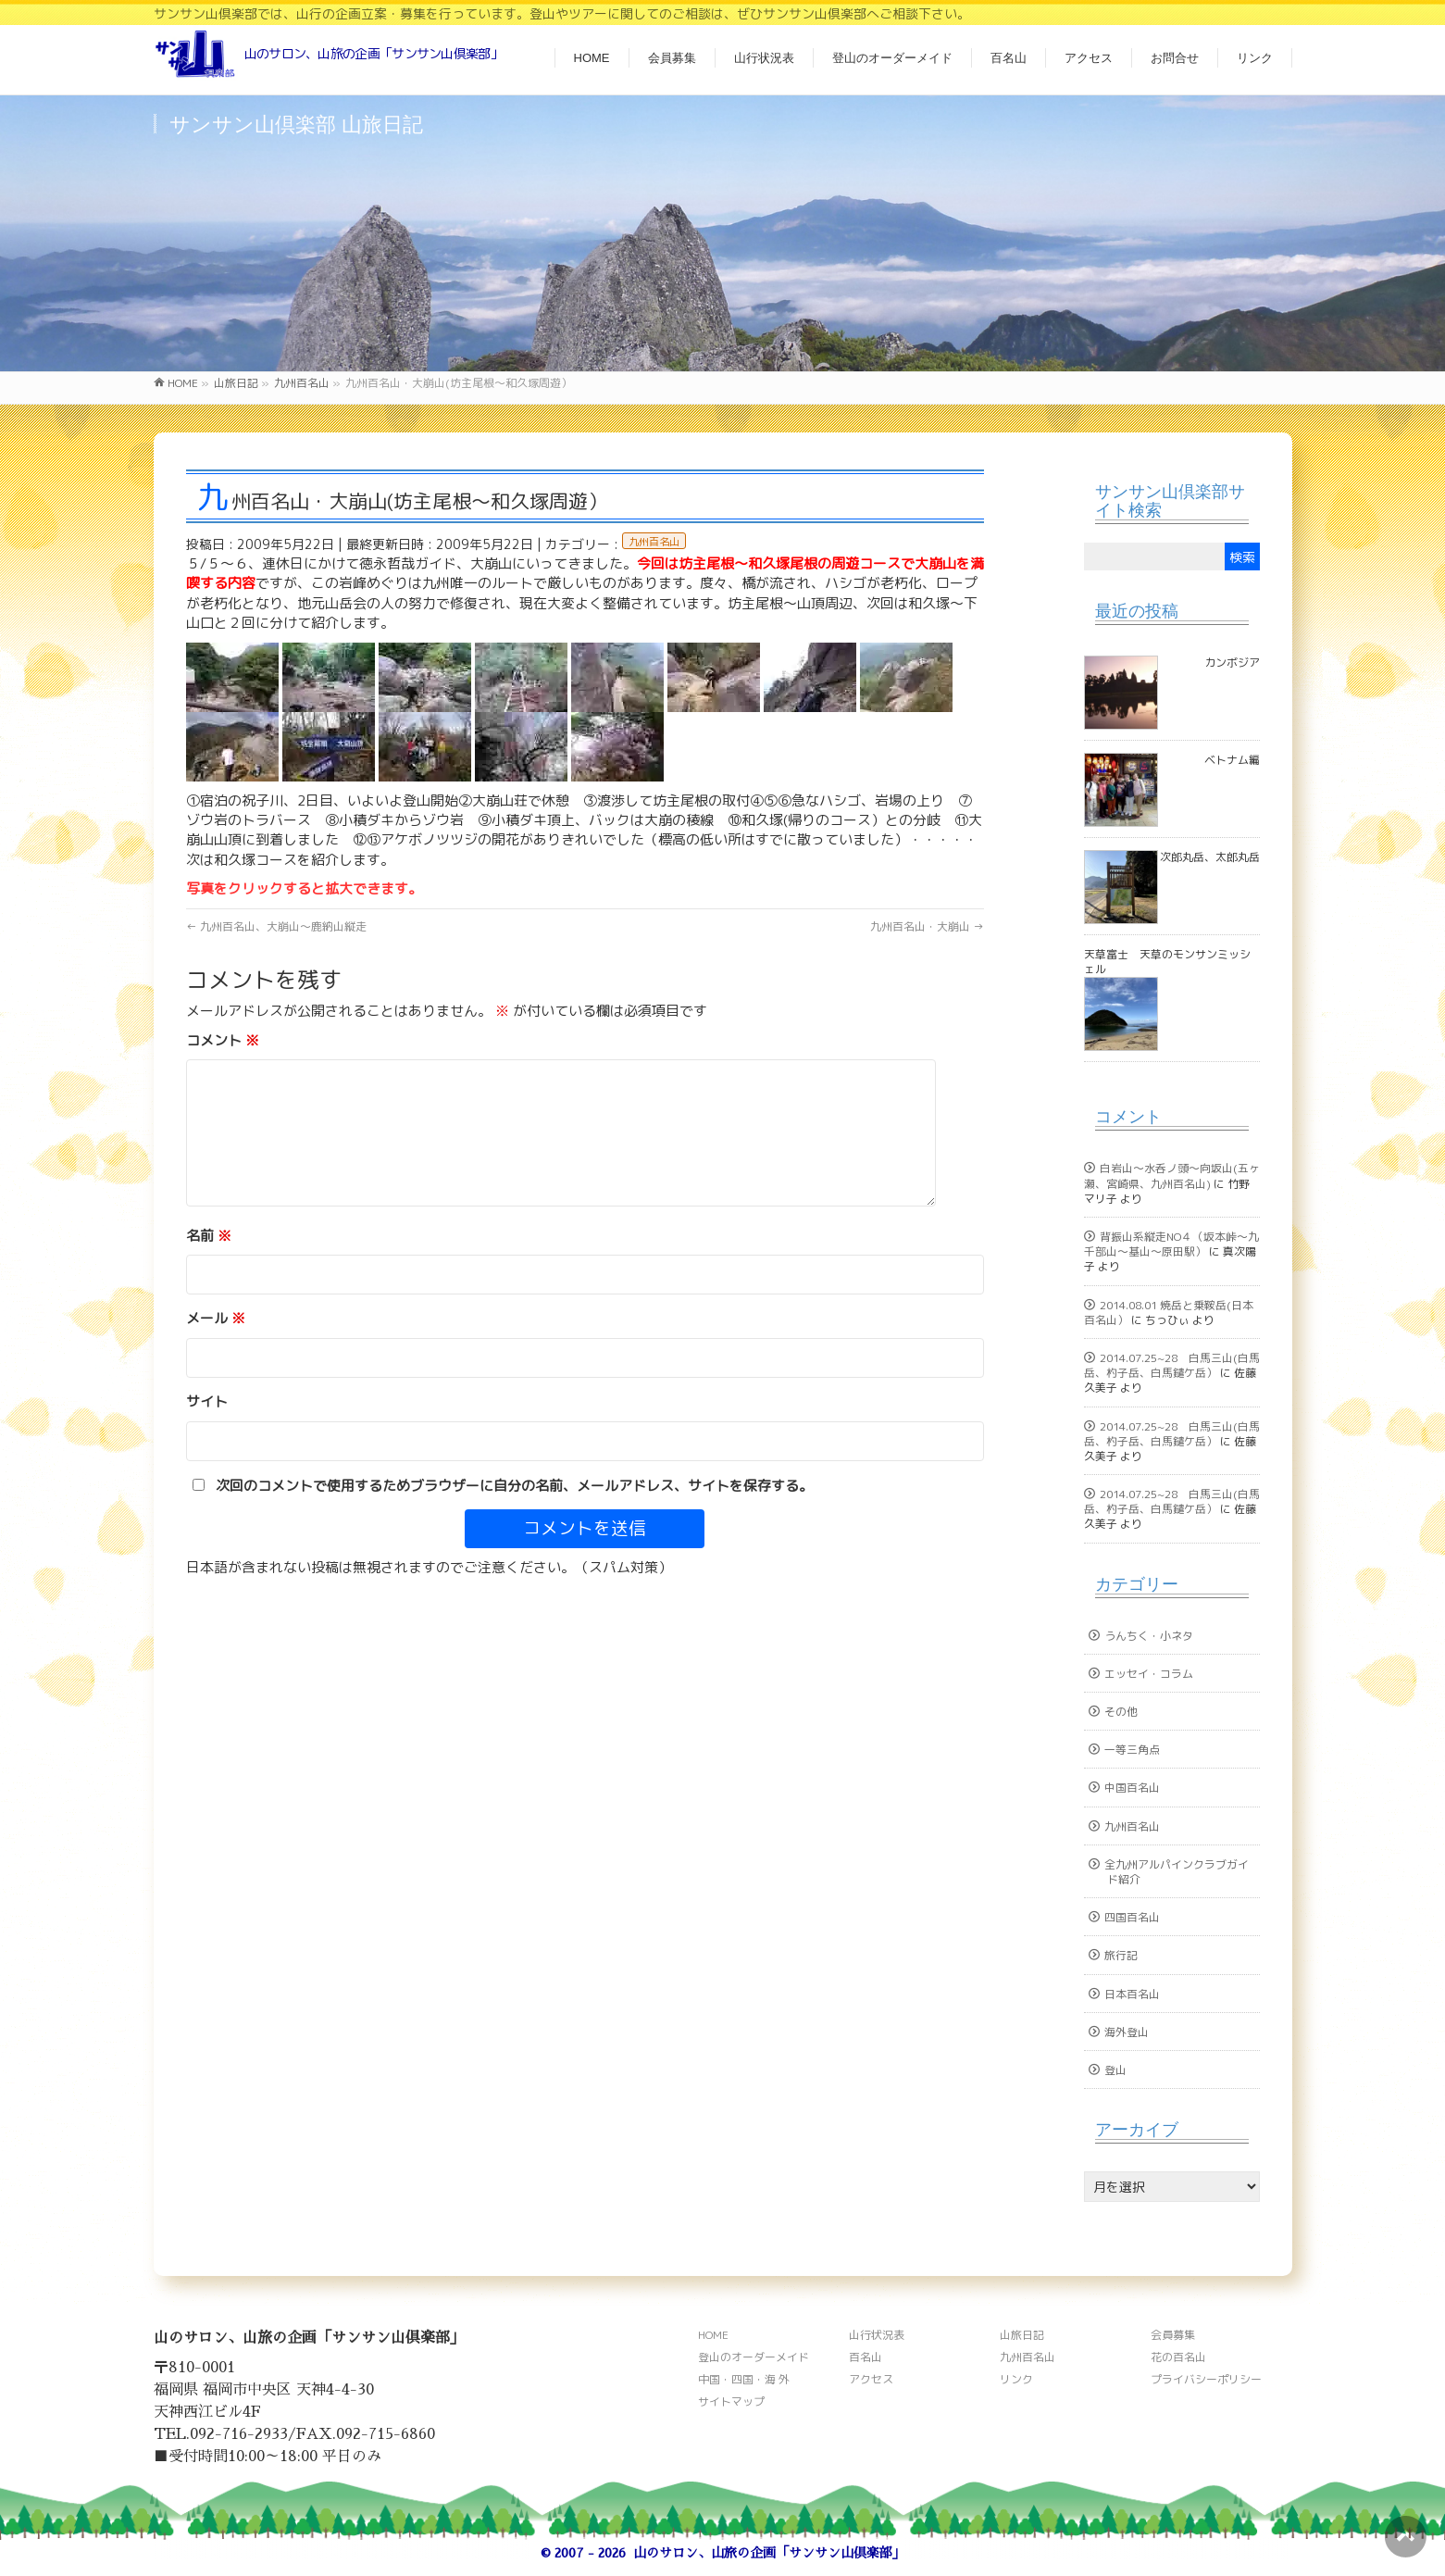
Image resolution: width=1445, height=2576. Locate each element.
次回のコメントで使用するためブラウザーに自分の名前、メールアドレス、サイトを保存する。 (514, 1485)
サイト (207, 1401)
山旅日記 (1022, 2335)
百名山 (865, 2357)
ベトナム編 (1232, 760)
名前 (208, 1235)
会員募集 (1173, 2335)
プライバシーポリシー (1206, 2379)
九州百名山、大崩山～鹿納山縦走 (276, 926)
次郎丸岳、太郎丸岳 (1210, 857)
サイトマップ (731, 2401)
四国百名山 (1132, 1917)
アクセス (871, 2379)
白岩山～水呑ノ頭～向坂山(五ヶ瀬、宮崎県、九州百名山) (1172, 1175)
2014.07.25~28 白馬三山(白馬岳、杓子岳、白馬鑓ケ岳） (1172, 1365)
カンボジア (1232, 662)
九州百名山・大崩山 (927, 926)
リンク (1016, 2379)
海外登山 (1126, 2032)
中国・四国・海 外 (744, 2379)
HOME (713, 2335)
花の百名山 (1178, 2357)
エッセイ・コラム (1148, 1674)
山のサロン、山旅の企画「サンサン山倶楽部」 (769, 2552)
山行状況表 (876, 2335)
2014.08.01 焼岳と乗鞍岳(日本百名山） (1168, 1312)
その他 (1121, 1711)
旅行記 (1121, 1955)
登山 (1115, 2070)
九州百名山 (654, 541)
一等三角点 (1132, 1749)
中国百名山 (1132, 1787)
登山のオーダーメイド (753, 2357)
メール (215, 1318)
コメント (222, 1040)
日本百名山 (1132, 1994)
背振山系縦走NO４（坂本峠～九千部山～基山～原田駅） (1171, 1244)
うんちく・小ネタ (1148, 1636)
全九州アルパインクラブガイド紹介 (1176, 1872)
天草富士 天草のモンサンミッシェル (1167, 961)
